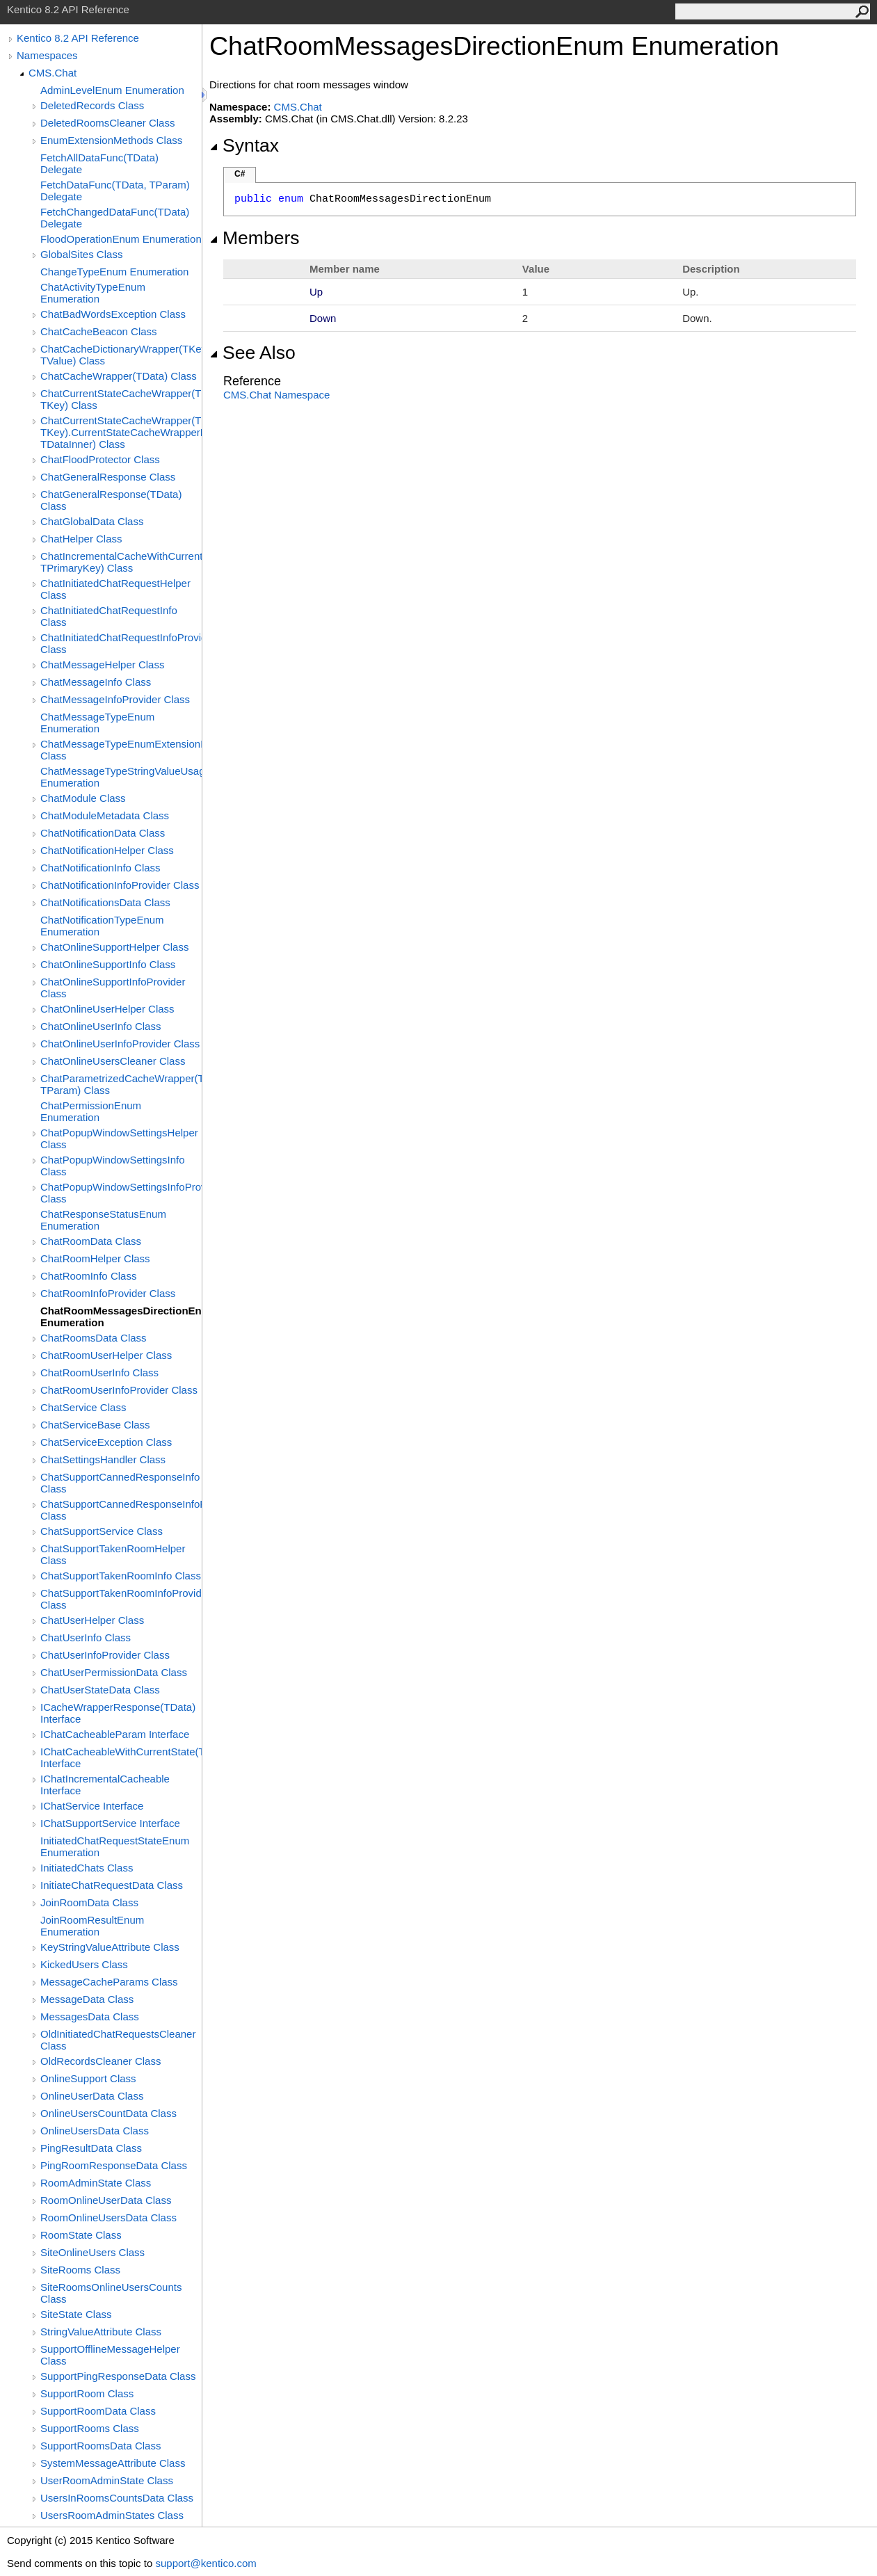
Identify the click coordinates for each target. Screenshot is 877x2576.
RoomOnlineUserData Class (105, 2200)
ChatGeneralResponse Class (107, 477)
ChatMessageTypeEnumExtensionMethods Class (121, 750)
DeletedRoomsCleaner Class (107, 123)
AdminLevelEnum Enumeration (112, 90)
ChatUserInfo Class (85, 1637)
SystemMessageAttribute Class (112, 2463)
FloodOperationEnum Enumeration (121, 239)
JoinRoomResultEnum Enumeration (92, 1926)
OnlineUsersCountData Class (108, 2113)
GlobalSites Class (81, 254)
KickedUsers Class (84, 1964)
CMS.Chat (53, 73)
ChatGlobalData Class (91, 521)
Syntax (244, 145)
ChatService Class (83, 1407)
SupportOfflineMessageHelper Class (110, 2355)
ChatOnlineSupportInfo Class (107, 964)
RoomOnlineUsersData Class (108, 2217)
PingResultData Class (91, 2148)
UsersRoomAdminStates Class (112, 2515)
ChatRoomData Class (90, 1241)
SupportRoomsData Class (100, 2446)
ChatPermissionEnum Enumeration (90, 1111)
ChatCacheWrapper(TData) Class (118, 376)
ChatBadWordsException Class (113, 314)
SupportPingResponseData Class (117, 2376)
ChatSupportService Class (101, 1531)
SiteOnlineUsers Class (92, 2252)
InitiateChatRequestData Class (111, 1885)
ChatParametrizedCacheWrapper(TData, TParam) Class (121, 1084)
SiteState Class (76, 2314)
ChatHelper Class (81, 539)
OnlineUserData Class (91, 2096)
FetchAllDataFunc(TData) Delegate (99, 163)
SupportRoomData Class (98, 2411)
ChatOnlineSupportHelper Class (114, 947)
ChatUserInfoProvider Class (105, 1655)
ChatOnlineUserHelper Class (107, 1009)
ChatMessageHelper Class (102, 664)
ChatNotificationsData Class (105, 902)
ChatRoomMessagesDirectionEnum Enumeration (121, 1316)
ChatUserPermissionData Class (113, 1672)
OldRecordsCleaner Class (100, 2061)
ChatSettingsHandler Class (103, 1459)
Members (254, 237)
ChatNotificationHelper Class (107, 850)
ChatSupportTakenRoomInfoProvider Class (121, 1599)
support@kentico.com (205, 2563)
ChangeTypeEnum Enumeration (114, 271)
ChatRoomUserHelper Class (106, 1355)
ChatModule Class (83, 798)
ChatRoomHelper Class (95, 1258)
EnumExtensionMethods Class (111, 140)
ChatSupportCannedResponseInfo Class (120, 1483)
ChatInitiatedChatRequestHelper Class (115, 589)
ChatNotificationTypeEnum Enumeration (102, 925)
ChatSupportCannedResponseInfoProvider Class (121, 1510)
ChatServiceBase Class (95, 1425)
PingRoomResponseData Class (113, 2165)
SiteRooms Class (80, 2270)
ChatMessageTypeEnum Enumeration (97, 722)
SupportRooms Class (89, 2428)
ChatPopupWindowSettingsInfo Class (112, 1165)
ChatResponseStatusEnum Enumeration (103, 1220)
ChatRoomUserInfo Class (99, 1372)
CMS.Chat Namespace (276, 395)
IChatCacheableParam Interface (114, 1734)
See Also (252, 352)
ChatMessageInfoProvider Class (115, 699)
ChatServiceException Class (106, 1442)
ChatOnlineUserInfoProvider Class (120, 1043)
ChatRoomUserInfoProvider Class (119, 1390)
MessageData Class (87, 1999)
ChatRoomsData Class (93, 1338)
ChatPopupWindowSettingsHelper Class (119, 1138)
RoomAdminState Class (95, 2183)
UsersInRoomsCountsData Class (116, 2498)
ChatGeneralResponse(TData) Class (111, 500)
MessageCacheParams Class (109, 1982)
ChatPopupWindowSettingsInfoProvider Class (121, 1193)
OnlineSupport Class (88, 2078)
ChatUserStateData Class (100, 1690)
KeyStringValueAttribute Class (109, 1947)
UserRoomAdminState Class (106, 2480)
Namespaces (47, 55)
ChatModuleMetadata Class (104, 815)
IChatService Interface (91, 1806)
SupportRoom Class (87, 2393)
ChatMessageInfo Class (95, 682)
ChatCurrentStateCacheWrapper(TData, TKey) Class (121, 399)
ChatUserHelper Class (92, 1620)
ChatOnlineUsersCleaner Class (112, 1061)
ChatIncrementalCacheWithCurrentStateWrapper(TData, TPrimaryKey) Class (121, 562)
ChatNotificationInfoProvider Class (119, 885)
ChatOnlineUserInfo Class (100, 1026)
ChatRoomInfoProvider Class (107, 1293)
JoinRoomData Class (89, 1902)
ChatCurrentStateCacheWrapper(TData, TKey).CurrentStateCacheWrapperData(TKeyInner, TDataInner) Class (121, 432)
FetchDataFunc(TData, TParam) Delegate (115, 190)
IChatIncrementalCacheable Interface (105, 1784)
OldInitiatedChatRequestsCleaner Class (117, 2040)
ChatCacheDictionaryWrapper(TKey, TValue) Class (121, 355)
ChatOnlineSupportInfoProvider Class (112, 987)
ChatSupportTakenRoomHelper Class (112, 1554)
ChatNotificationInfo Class (100, 868)
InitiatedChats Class (86, 1868)
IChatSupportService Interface (110, 1823)
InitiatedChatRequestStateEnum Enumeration (114, 1846)
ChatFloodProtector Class (100, 459)
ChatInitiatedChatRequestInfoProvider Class (121, 643)
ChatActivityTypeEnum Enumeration (92, 293)
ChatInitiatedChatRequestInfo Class (108, 616)
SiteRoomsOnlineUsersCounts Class (111, 2293)
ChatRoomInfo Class (88, 1276)
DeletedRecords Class (92, 105)
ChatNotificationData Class (102, 833)
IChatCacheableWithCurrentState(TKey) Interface (121, 1757)
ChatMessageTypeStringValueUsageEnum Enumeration (121, 777)
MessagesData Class (89, 2016)
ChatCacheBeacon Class (98, 331)
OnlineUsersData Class (94, 2130)
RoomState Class (81, 2235)
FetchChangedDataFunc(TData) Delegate (114, 218)
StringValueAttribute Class (100, 2331)
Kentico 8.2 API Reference (78, 38)
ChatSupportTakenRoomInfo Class (120, 1575)
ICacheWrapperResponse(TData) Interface (117, 1713)
